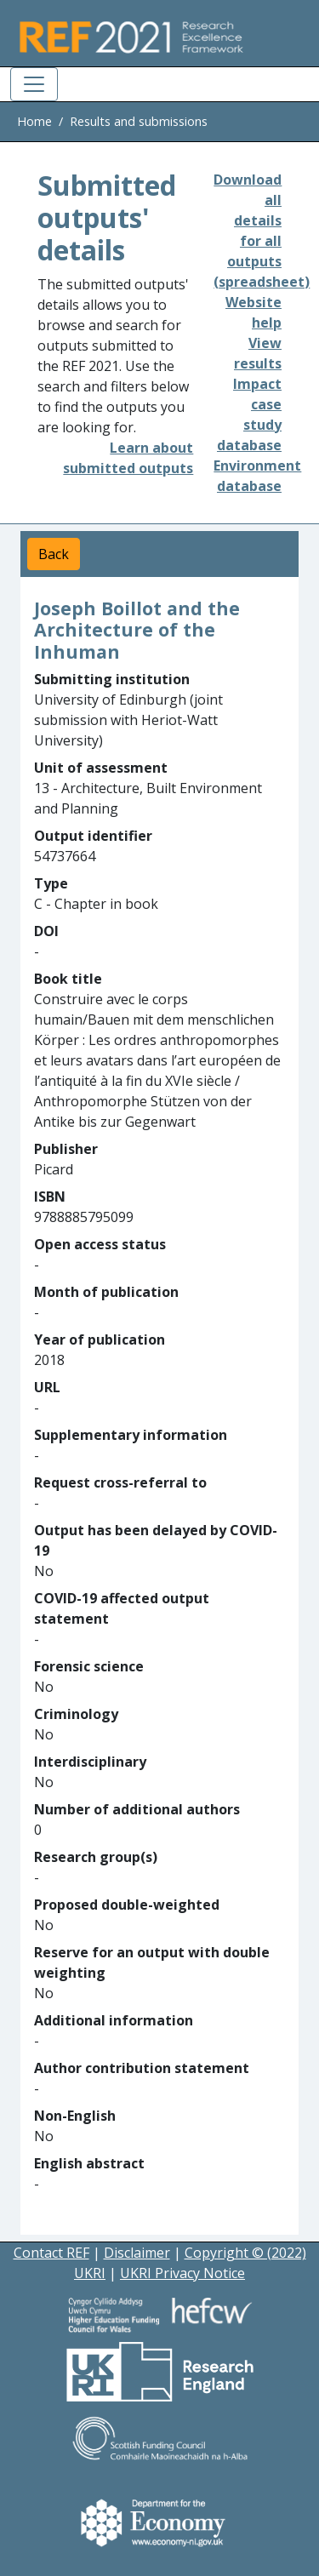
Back (53, 554)
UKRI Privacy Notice (182, 2273)
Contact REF (51, 2252)
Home (34, 121)
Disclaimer (137, 2252)
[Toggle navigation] (34, 84)
